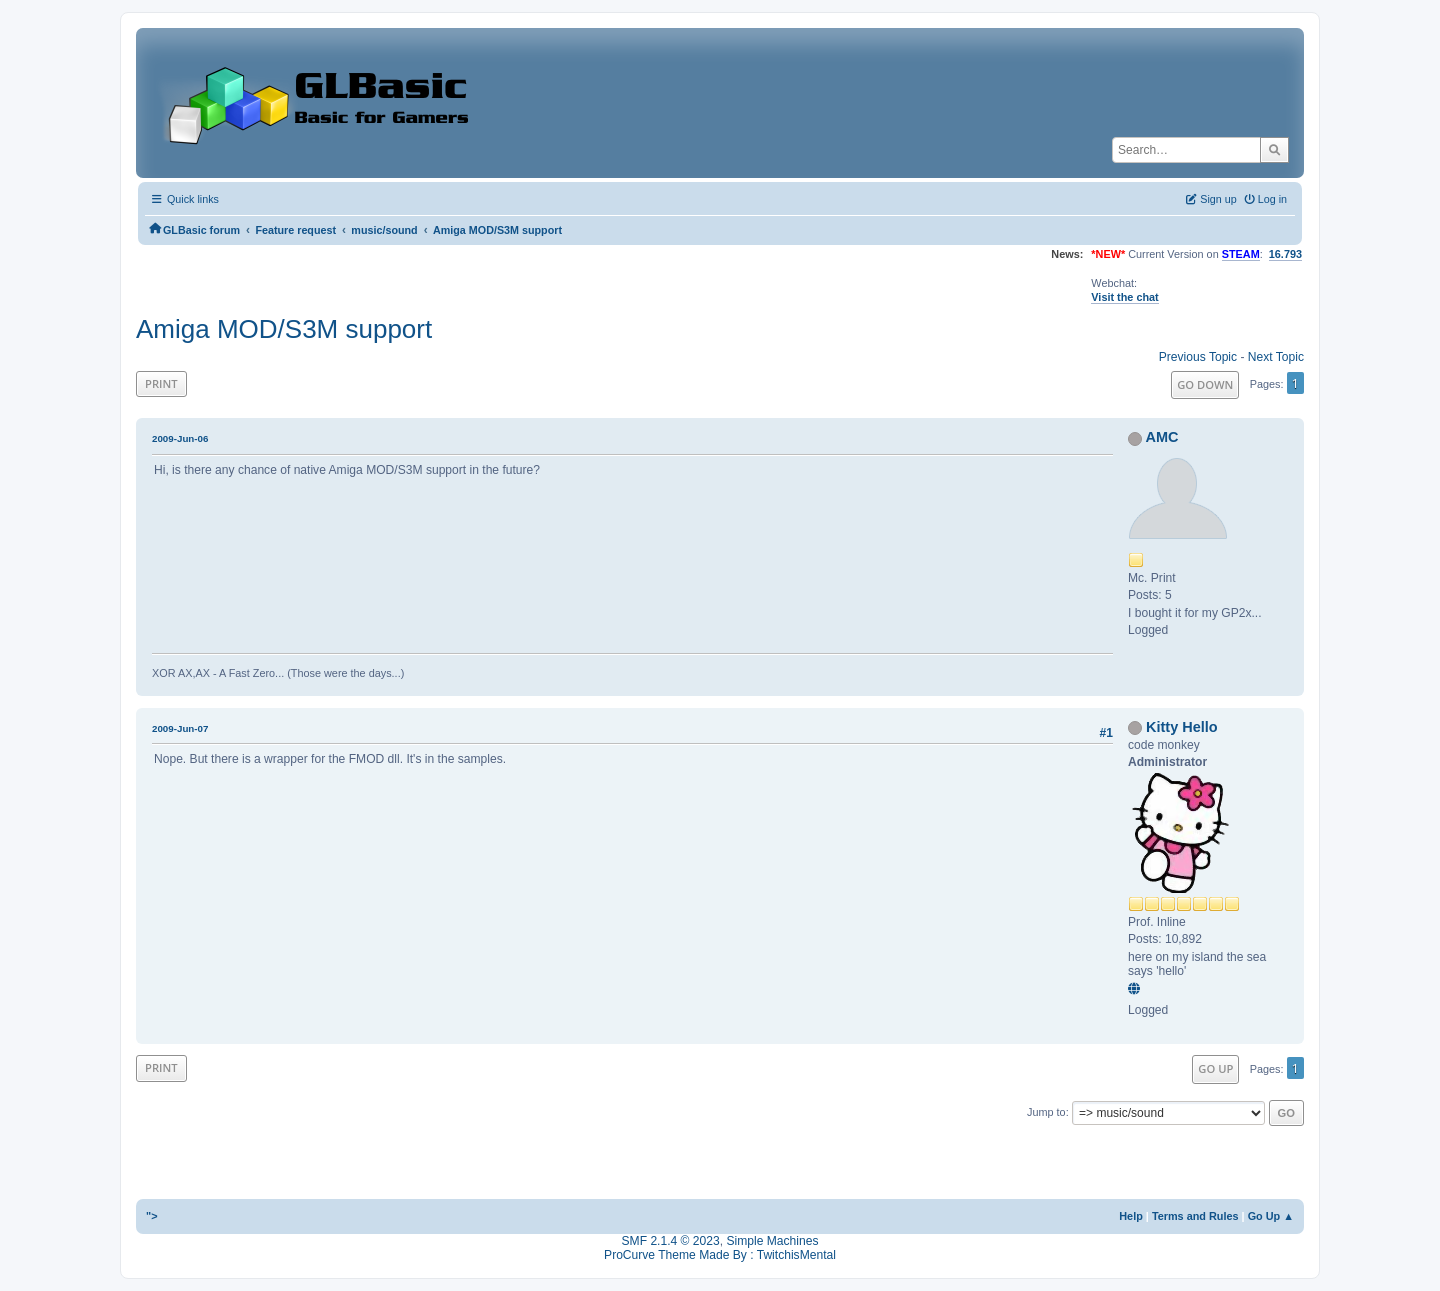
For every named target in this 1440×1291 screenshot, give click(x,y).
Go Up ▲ (1271, 1216)
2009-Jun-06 (180, 438)
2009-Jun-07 (180, 728)
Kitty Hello (1182, 727)
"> (152, 1216)
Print (161, 383)
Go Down (1205, 384)
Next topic (1276, 357)
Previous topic (1198, 357)
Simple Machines (772, 1241)
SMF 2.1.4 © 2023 (671, 1241)
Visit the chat (1124, 297)
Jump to (1046, 1112)
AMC (1162, 437)
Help (1131, 1216)
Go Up (1215, 1068)
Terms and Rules (1195, 1216)
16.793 (1285, 254)
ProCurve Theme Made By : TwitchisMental (720, 1255)
